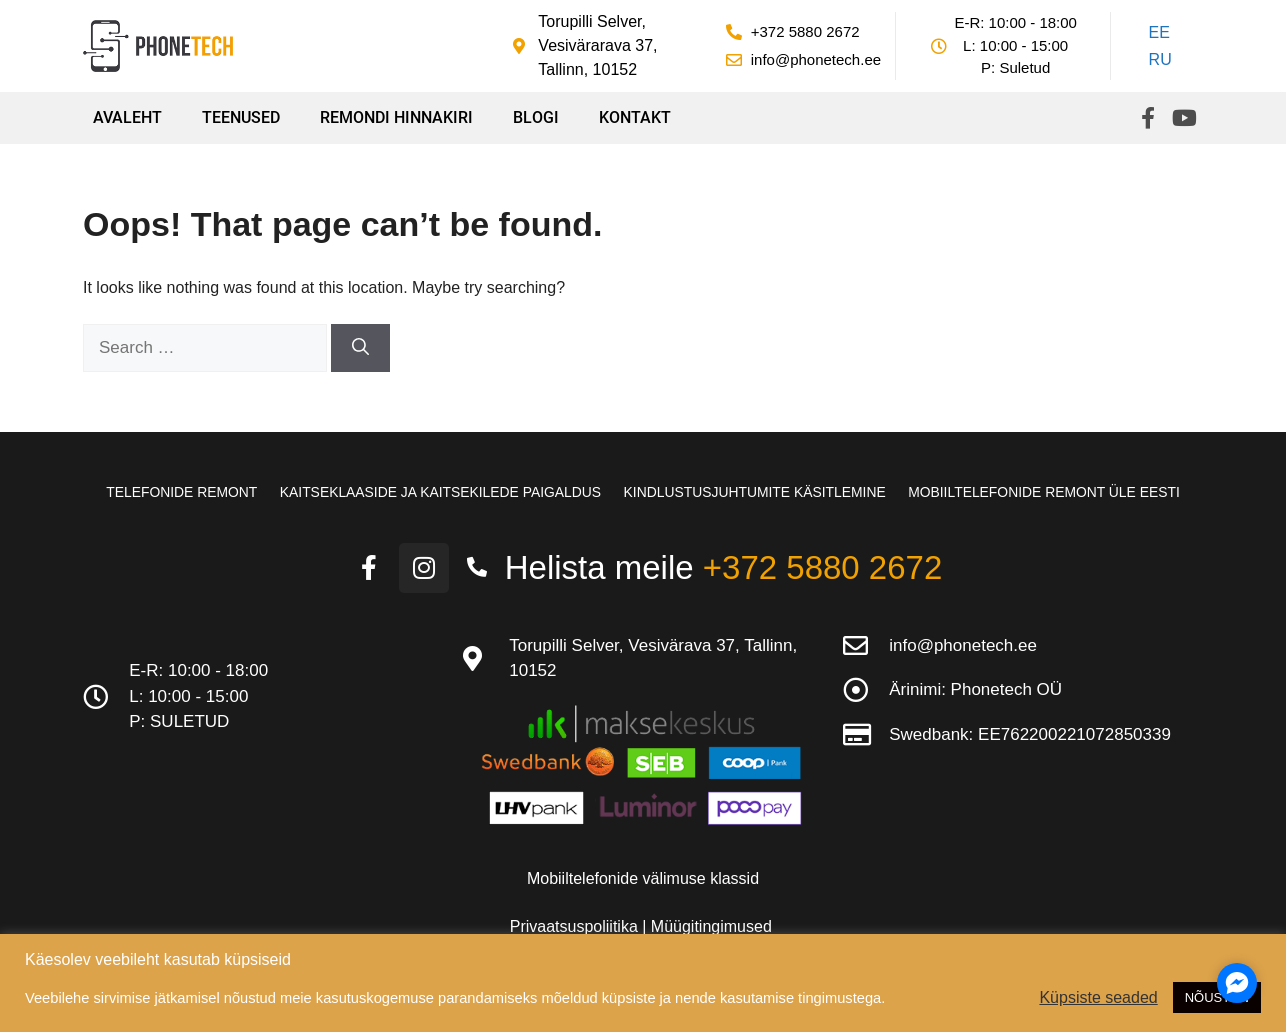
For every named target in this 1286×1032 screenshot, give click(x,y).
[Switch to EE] (1157, 33)
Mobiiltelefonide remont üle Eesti (1051, 492)
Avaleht (127, 117)
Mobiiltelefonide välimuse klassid (643, 877)
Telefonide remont (174, 492)
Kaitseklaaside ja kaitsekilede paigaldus (437, 492)
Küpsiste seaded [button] (1098, 997)
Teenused (241, 117)
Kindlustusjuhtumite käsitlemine (757, 492)
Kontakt (635, 117)
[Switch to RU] (1157, 61)
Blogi (536, 117)
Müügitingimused (711, 925)
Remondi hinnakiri (396, 117)
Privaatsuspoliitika (576, 925)
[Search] (360, 348)
